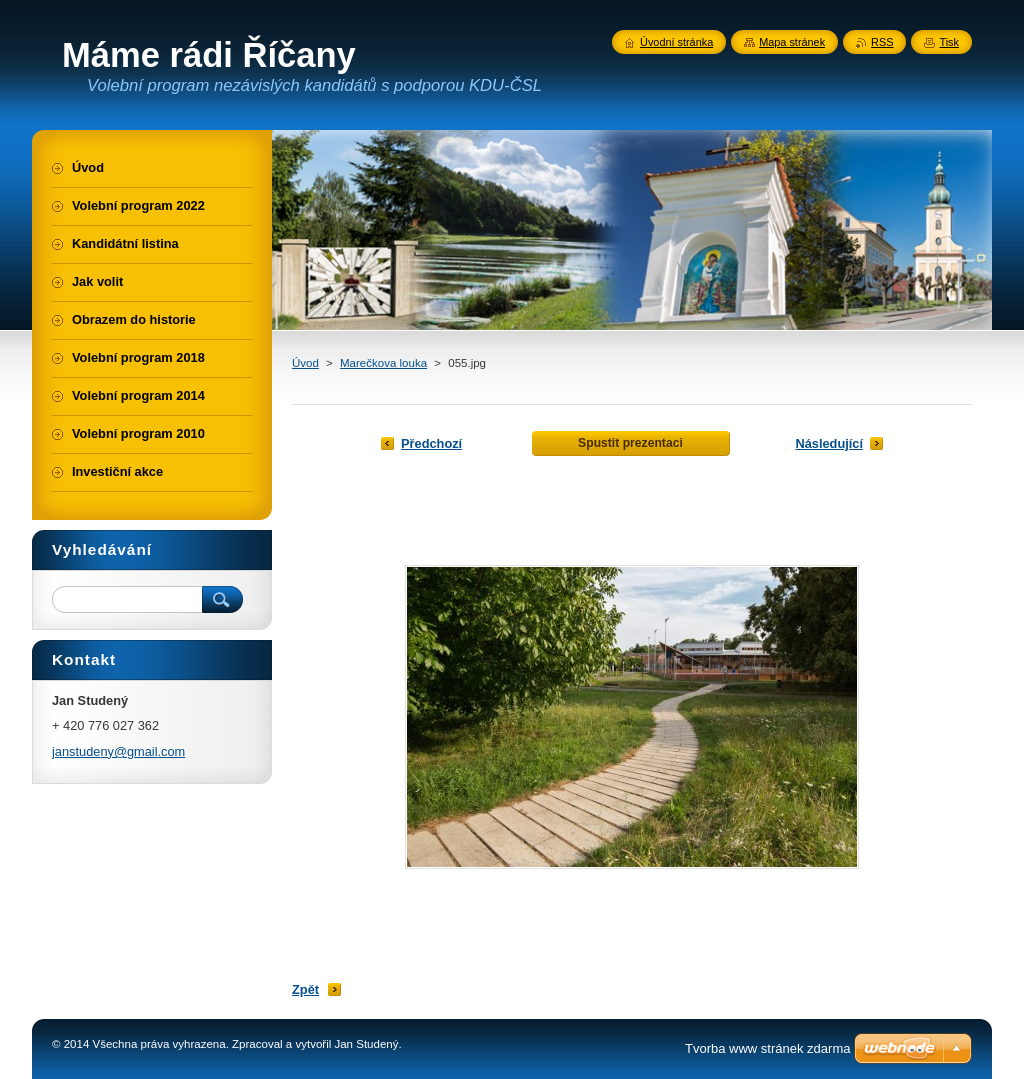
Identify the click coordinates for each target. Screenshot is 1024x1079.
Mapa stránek (792, 42)
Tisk (949, 42)
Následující (829, 443)
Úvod (305, 363)
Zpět (305, 989)
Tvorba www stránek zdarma (767, 1048)
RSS (882, 42)
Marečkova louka (383, 363)
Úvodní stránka (676, 42)
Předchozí (431, 443)
